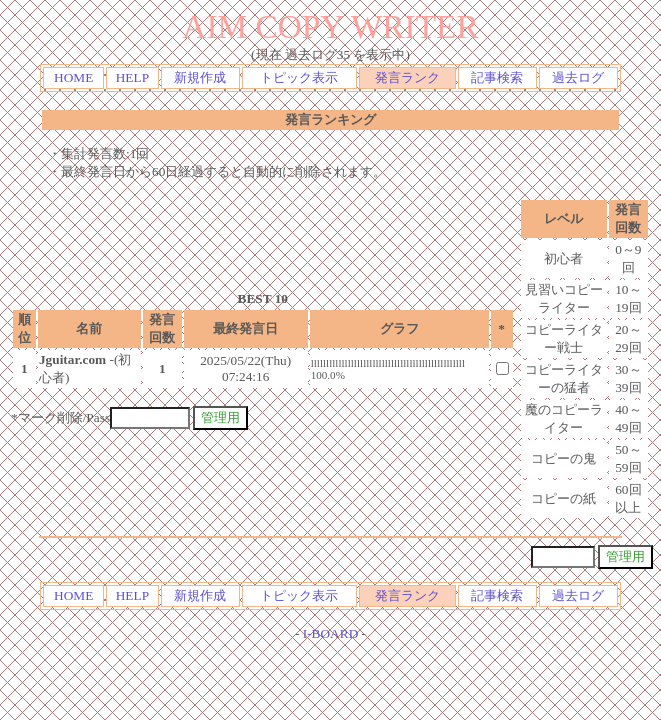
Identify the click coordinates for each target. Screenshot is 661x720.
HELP (132, 77)
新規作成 (200, 77)
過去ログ (578, 77)
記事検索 (497, 77)
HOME (73, 77)
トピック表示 (299, 77)
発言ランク (407, 77)
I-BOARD (331, 633)
